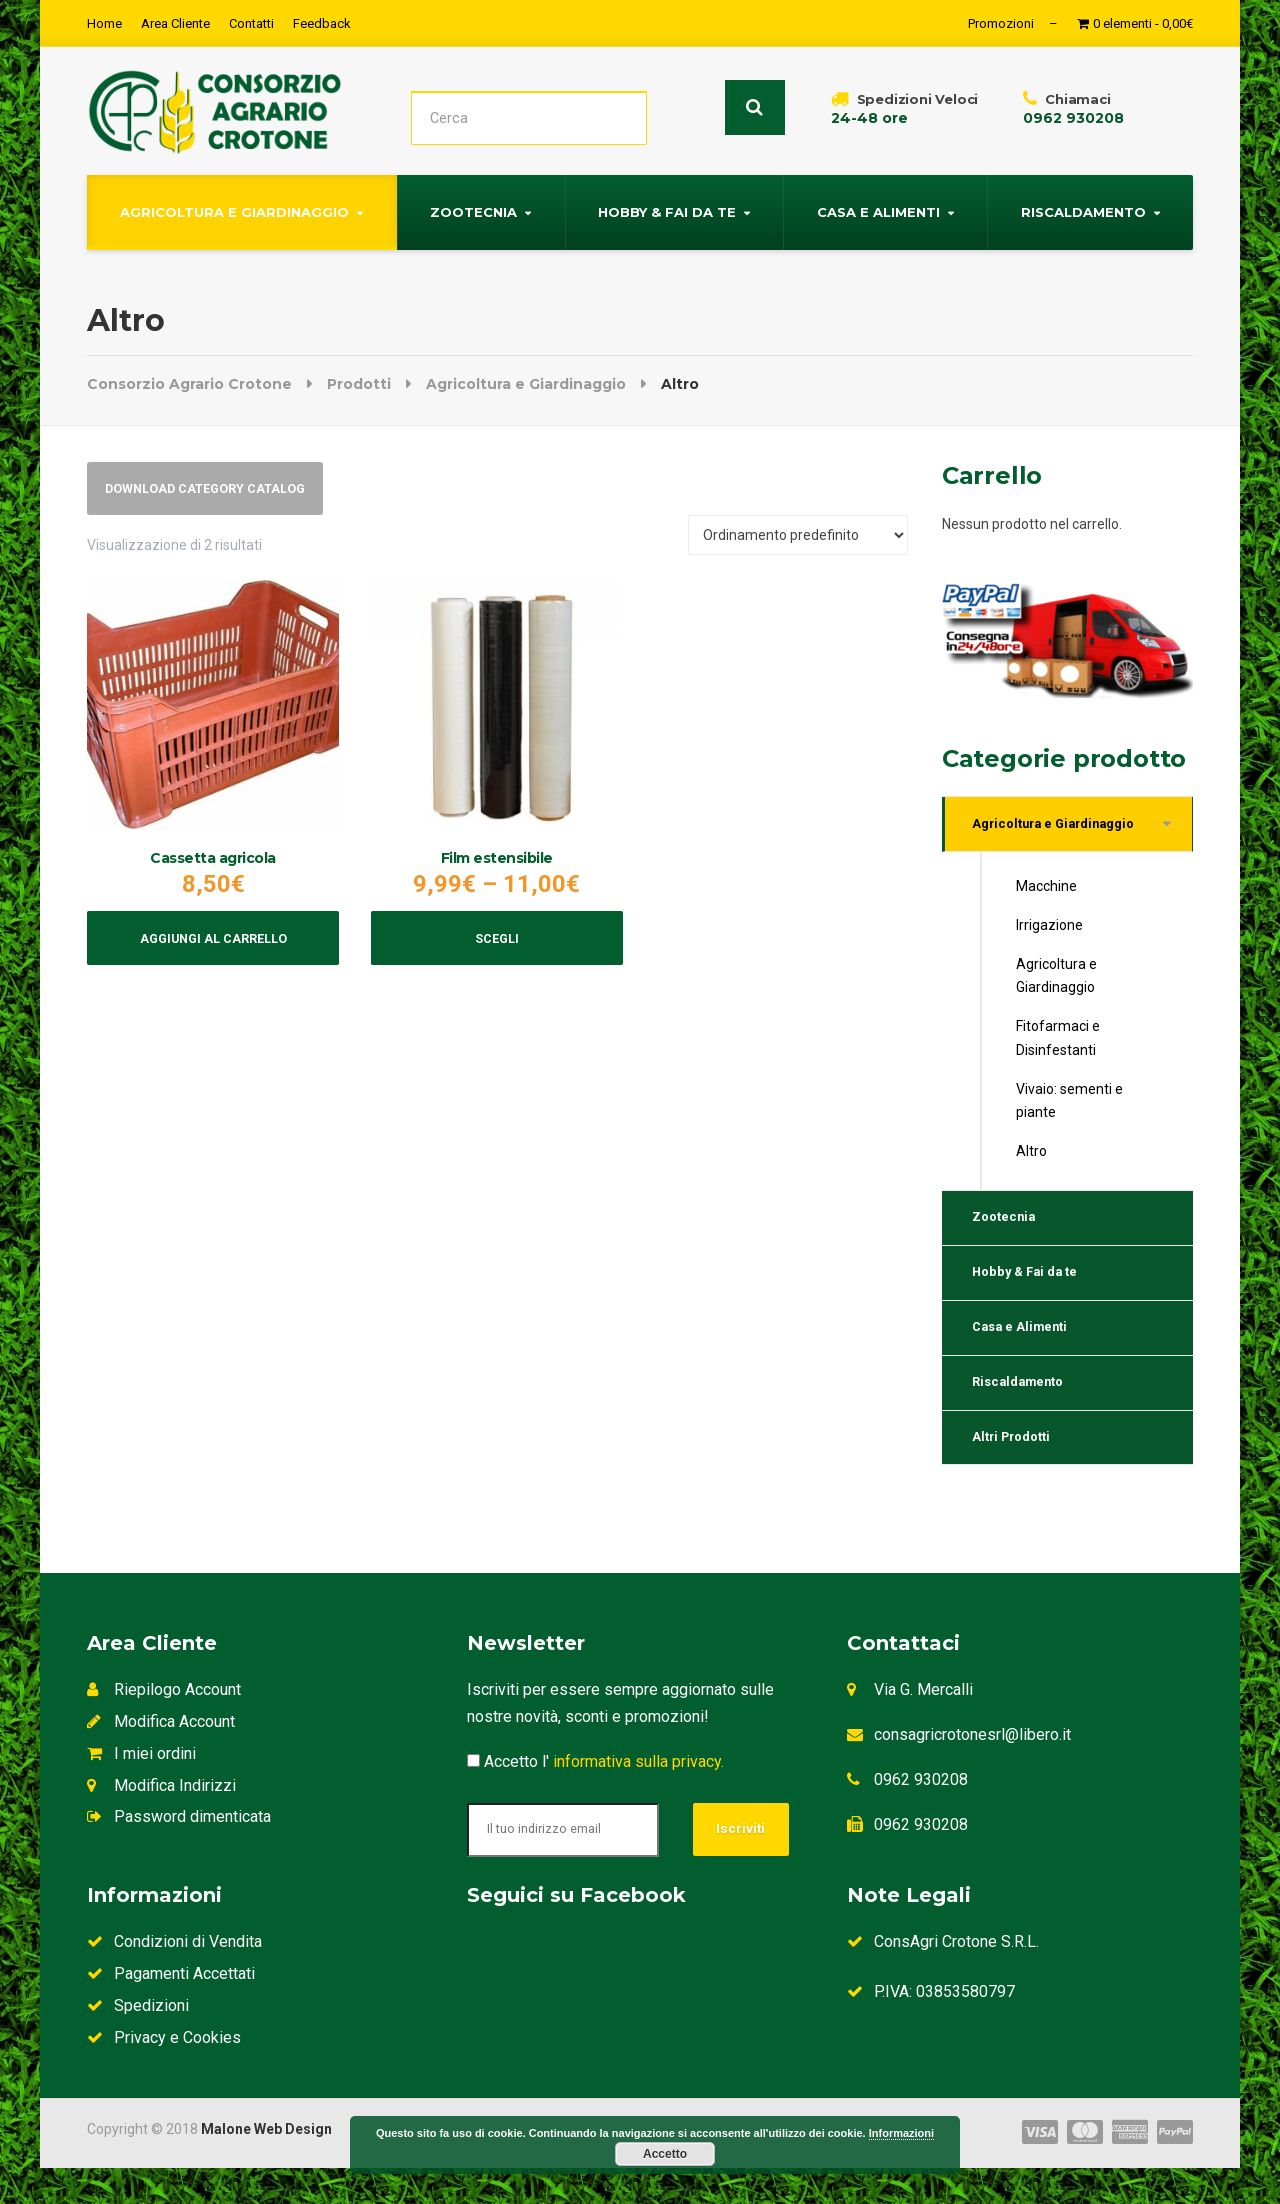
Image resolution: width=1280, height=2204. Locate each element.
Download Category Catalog (218, 490)
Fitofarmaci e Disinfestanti (1058, 1041)
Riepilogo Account (164, 1726)
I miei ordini (141, 1789)
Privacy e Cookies (164, 2073)
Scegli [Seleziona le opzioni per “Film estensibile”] (496, 949)
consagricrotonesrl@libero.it (972, 1770)
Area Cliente (175, 23)
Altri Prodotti (1019, 1470)
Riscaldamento (1083, 209)
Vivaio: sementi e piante (1069, 1104)
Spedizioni (138, 2041)
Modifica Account (161, 1757)
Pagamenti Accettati (171, 2009)
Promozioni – (1013, 23)
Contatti (251, 23)
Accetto (665, 2154)
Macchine (1046, 890)
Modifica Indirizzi (161, 1821)
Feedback (322, 23)
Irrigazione (1049, 929)
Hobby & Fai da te (667, 209)
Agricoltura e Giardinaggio (234, 209)
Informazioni (901, 2133)
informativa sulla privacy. (638, 1797)
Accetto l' (595, 1797)
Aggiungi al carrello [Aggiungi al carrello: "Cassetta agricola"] (213, 949)
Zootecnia (473, 209)
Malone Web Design (266, 2165)
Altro (1031, 1155)
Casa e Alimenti (878, 209)
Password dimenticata (179, 1852)
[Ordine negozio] (798, 539)
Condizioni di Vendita (174, 1977)
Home (104, 23)
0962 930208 (921, 1815)
